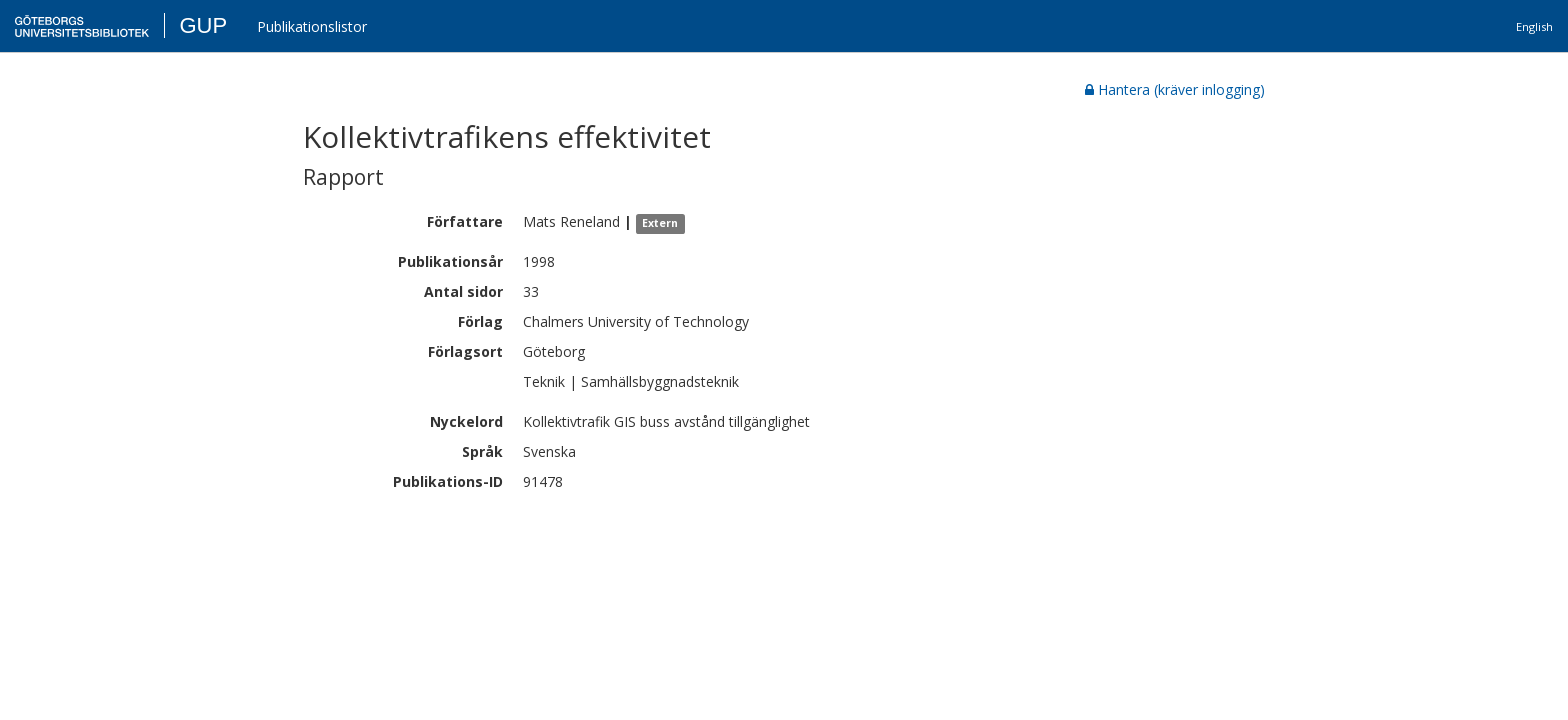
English (1534, 26)
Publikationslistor (312, 26)
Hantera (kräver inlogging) (1175, 89)
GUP (203, 25)
